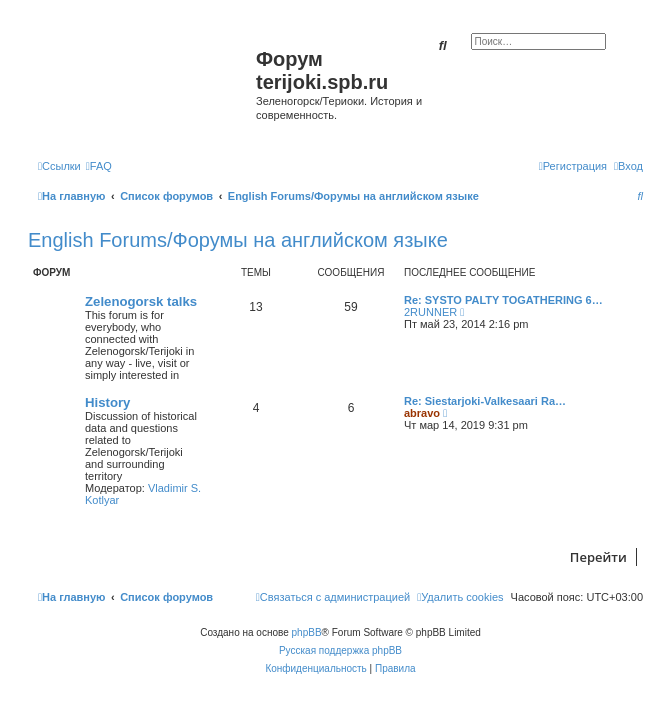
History (107, 402)
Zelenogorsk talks (141, 301)
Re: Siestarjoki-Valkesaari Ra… (485, 401)
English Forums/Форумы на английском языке (238, 240)
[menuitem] (99, 166)
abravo (422, 413)
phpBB (307, 632)
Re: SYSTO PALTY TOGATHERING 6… (503, 300)
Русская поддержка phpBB (340, 650)
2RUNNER (430, 312)
